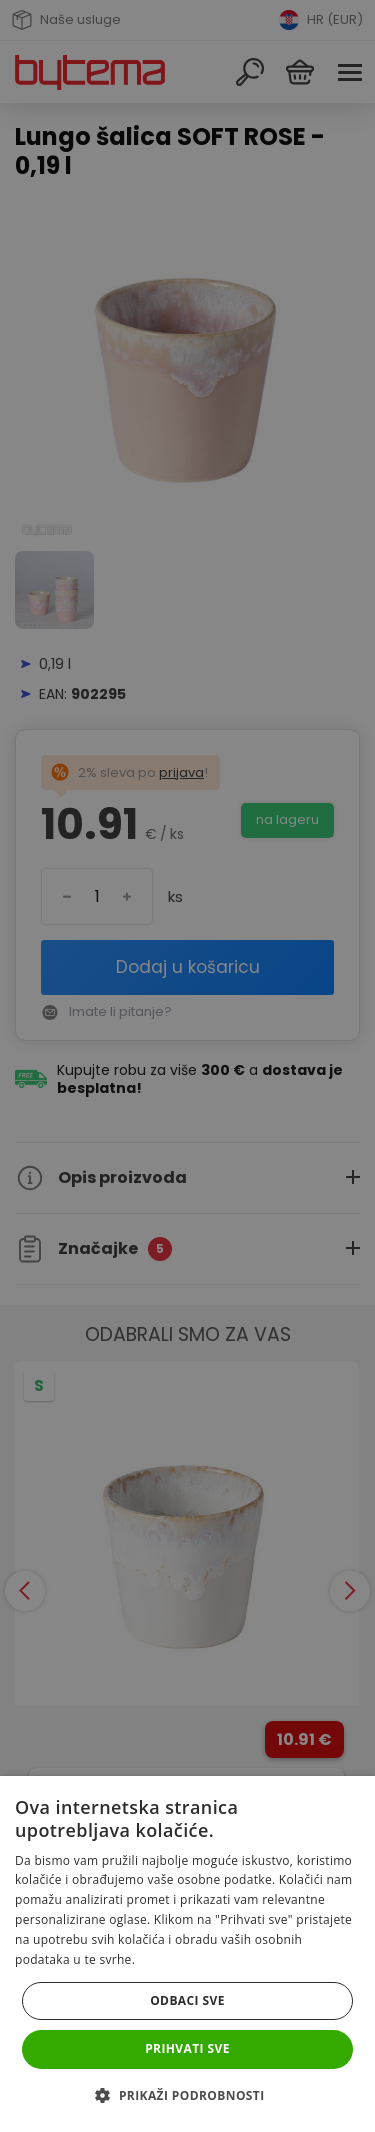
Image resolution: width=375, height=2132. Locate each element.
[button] (187, 2095)
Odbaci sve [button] (187, 2000)
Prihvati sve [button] (187, 2048)
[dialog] (187, 1066)
